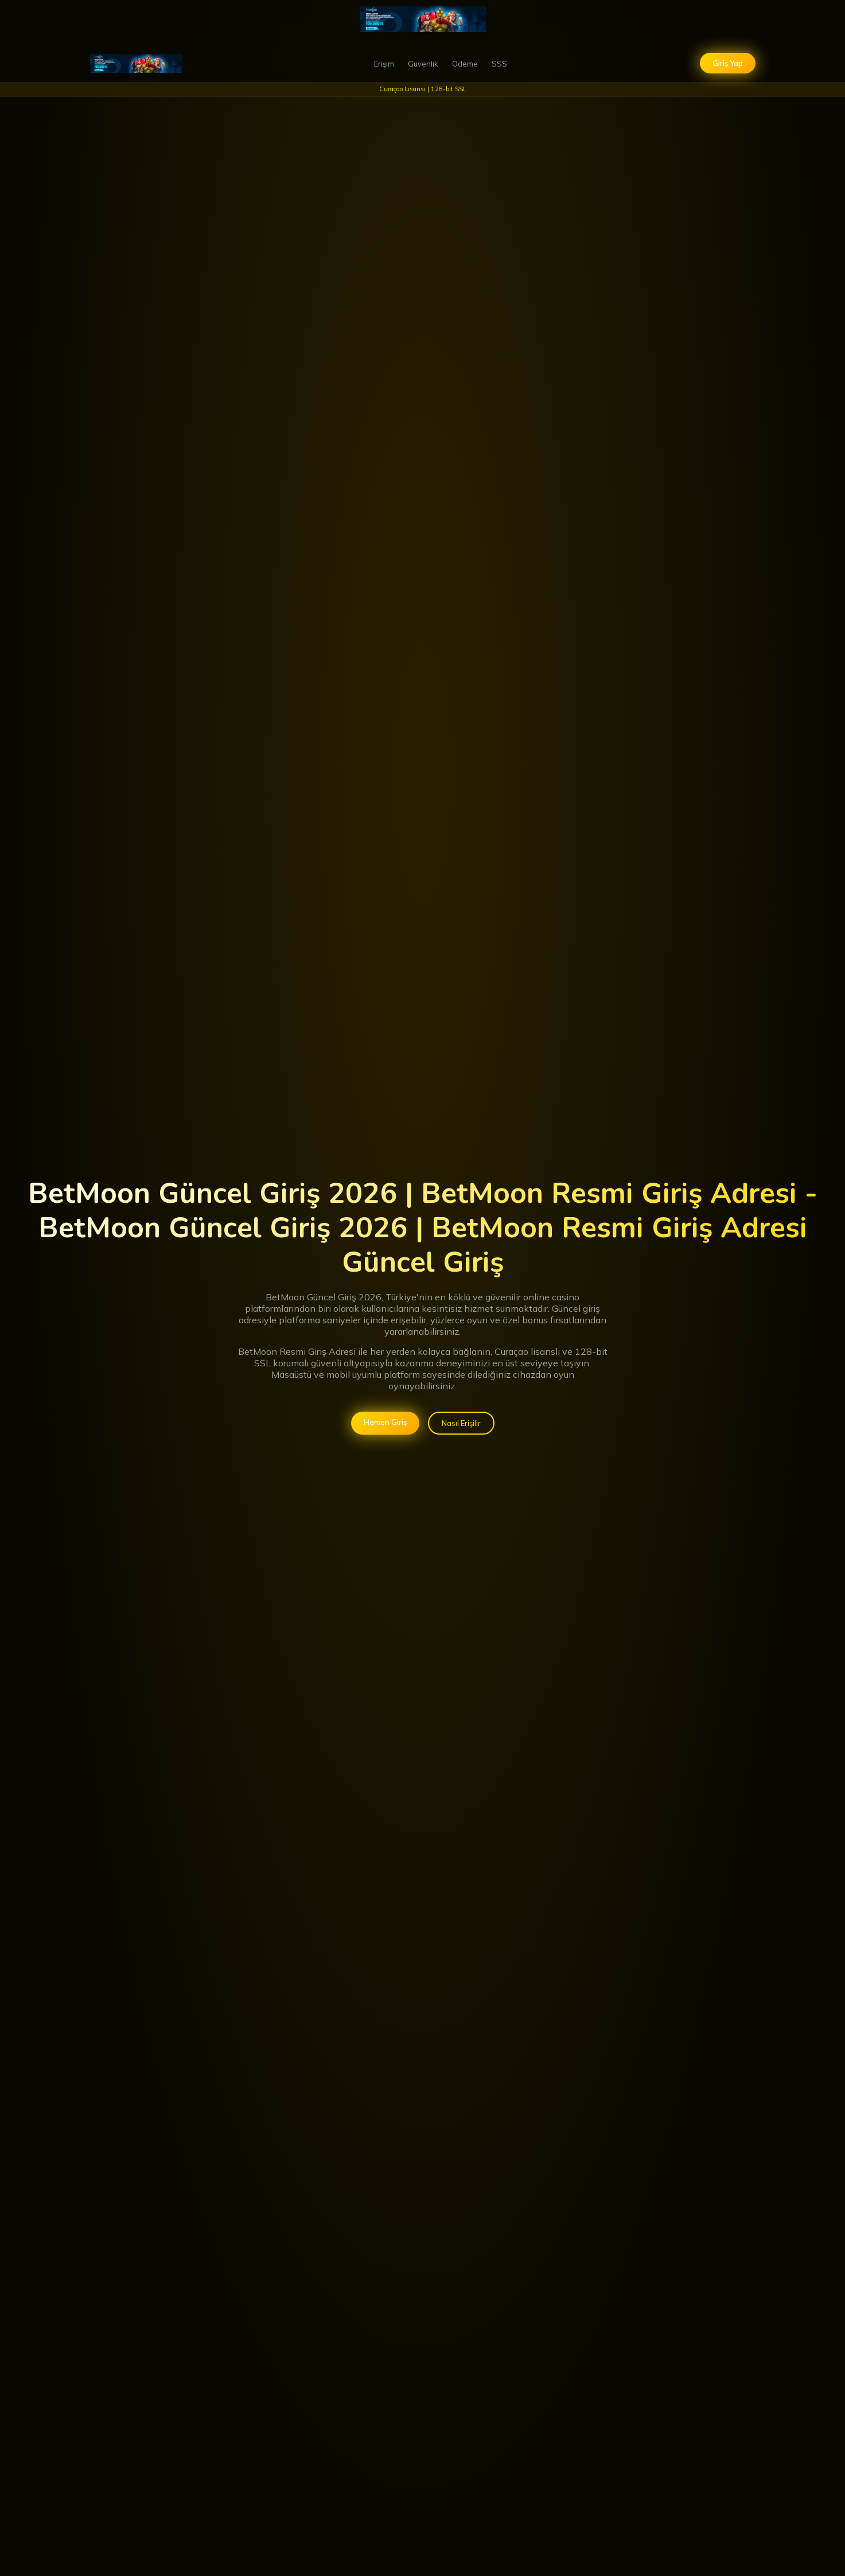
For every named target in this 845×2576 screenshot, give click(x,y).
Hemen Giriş (385, 1422)
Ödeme (465, 63)
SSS (499, 63)
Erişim (384, 63)
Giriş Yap (727, 63)
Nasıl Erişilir (461, 1423)
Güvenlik (423, 63)
